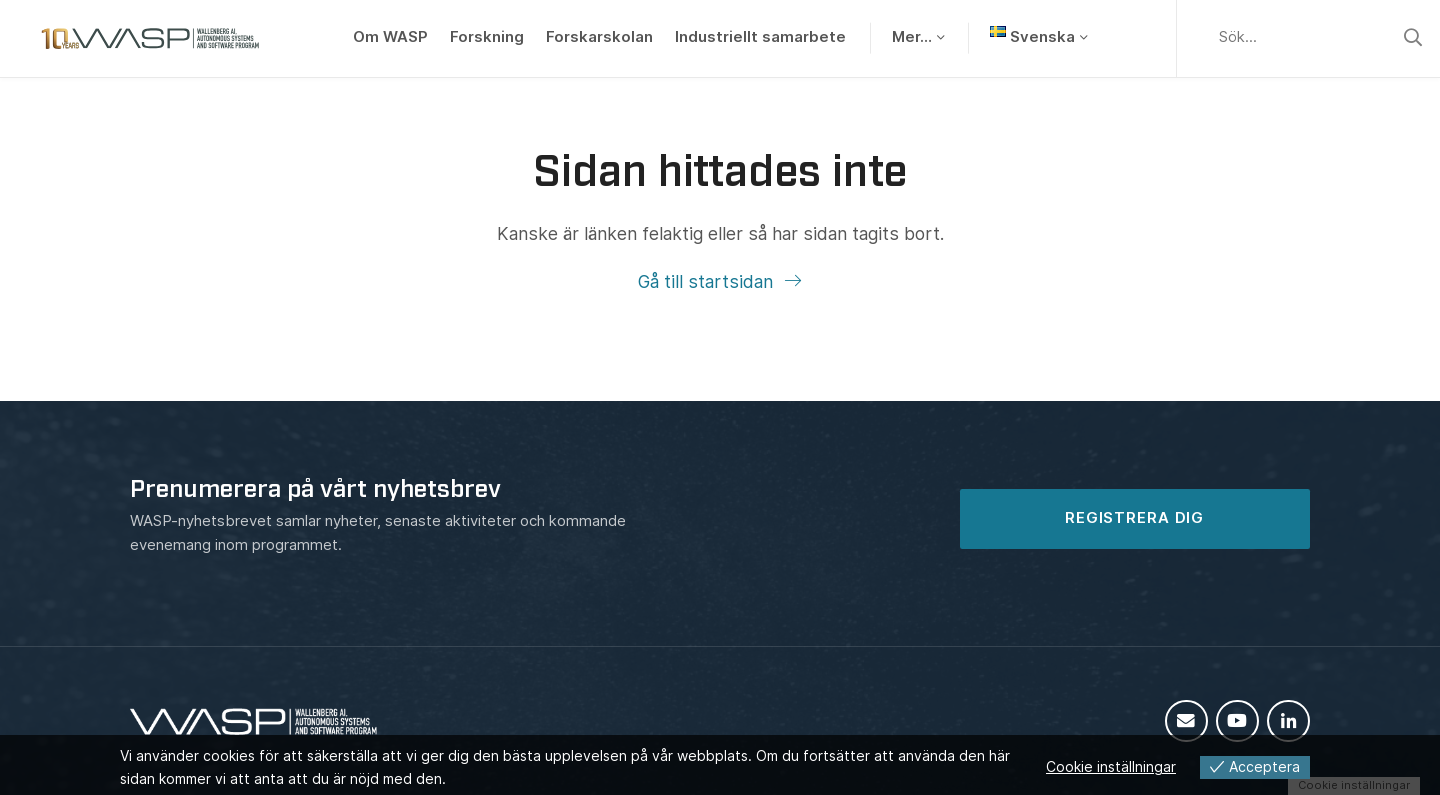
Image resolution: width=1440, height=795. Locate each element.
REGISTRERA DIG (1134, 518)
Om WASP (390, 37)
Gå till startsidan (708, 281)
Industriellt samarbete (760, 37)
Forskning (487, 37)
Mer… (912, 37)
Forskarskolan (599, 37)
